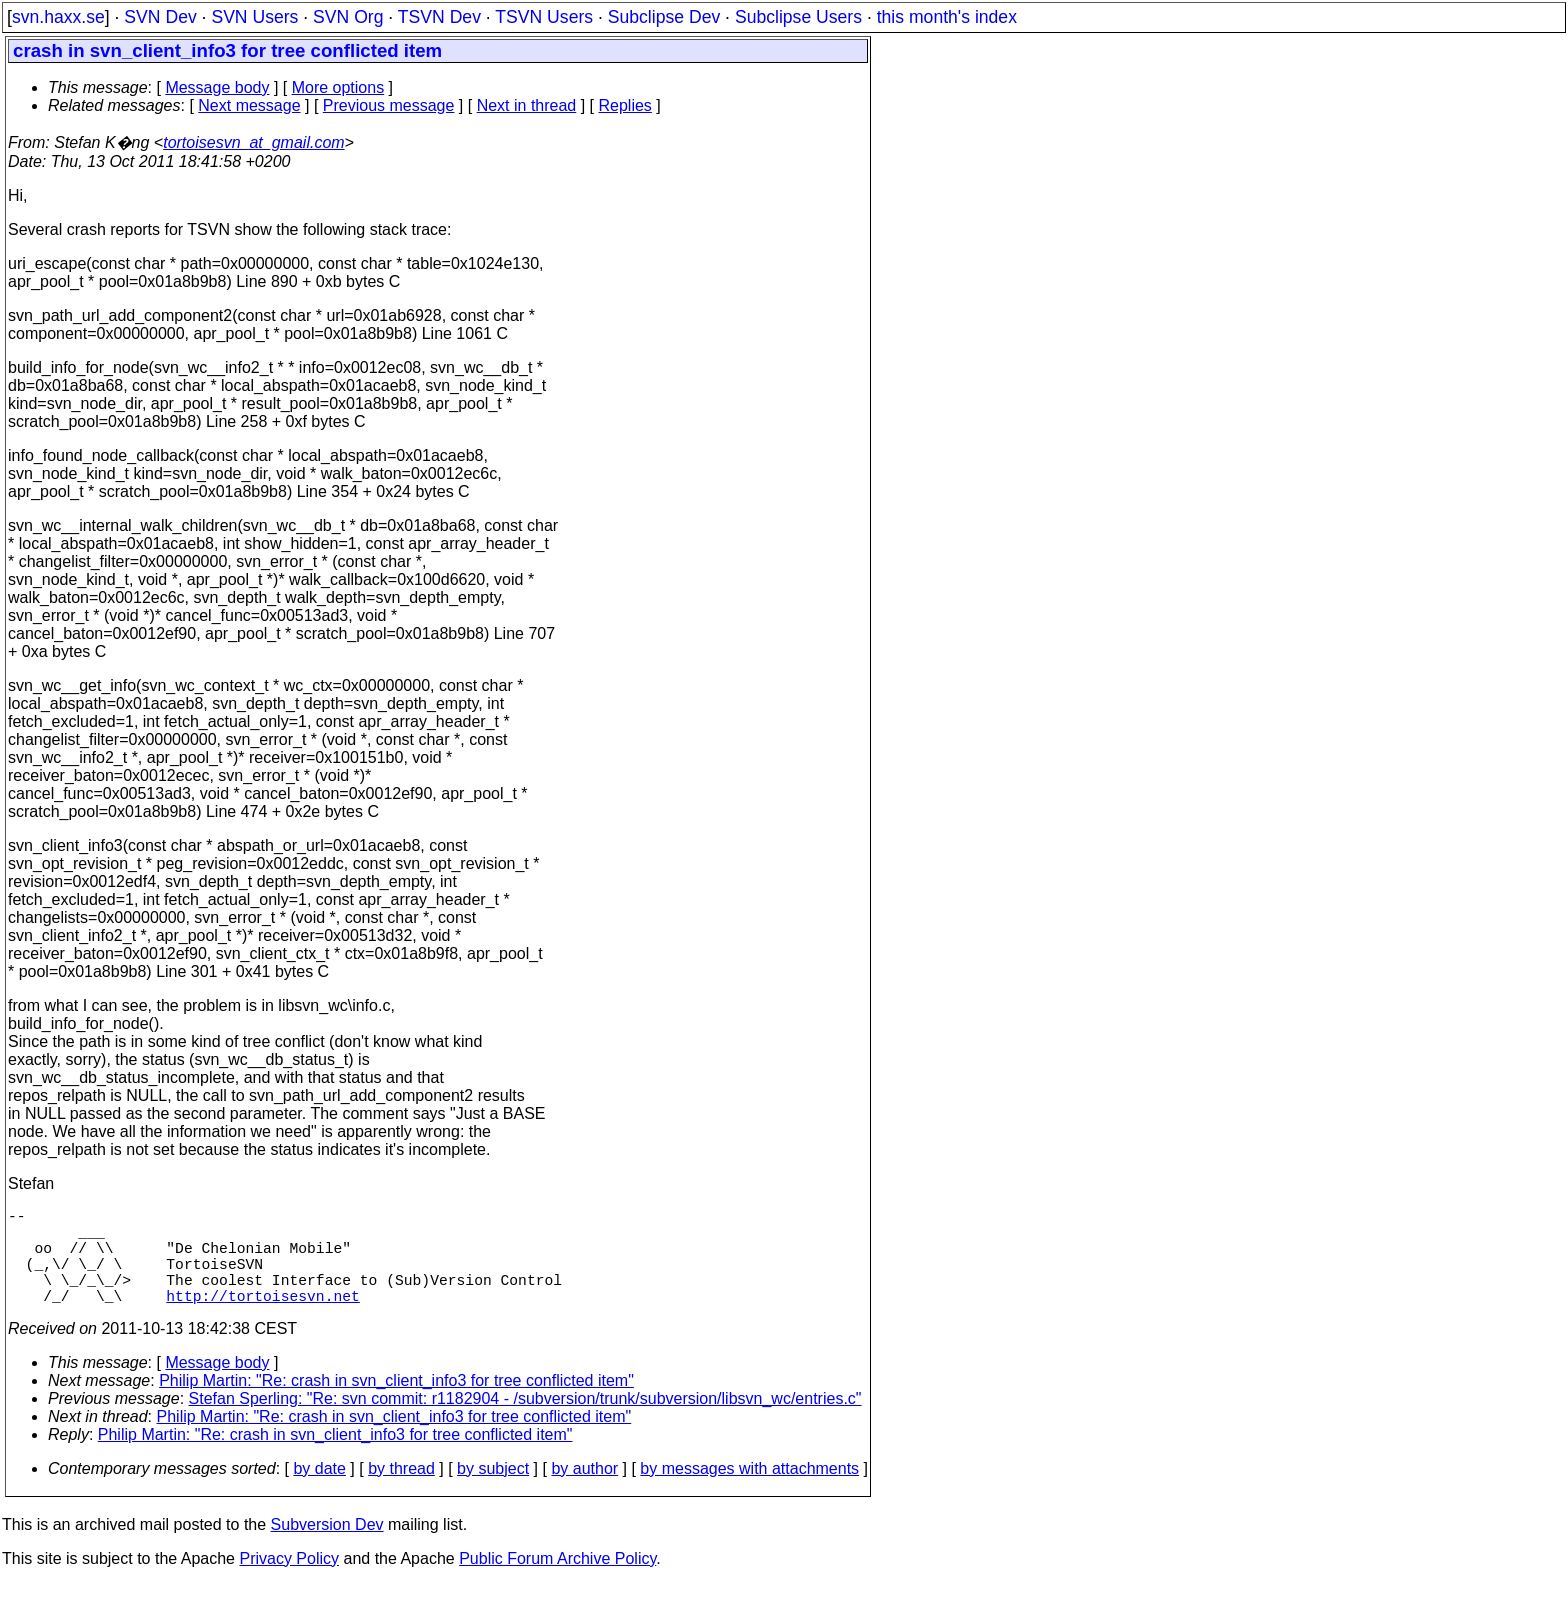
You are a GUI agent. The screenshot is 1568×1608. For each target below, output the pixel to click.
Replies (625, 105)
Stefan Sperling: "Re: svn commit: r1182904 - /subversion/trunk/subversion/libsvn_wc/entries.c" (525, 1422)
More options (338, 87)
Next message (249, 105)
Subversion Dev (327, 1548)
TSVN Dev (439, 17)
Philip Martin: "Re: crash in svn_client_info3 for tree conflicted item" (396, 1404)
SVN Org (348, 17)
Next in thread (527, 105)
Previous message (389, 105)
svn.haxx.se (58, 17)
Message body (217, 87)
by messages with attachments (749, 1492)
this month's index (947, 17)
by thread (401, 1492)
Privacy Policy (289, 1582)
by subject (493, 1492)
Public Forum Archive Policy (557, 1582)
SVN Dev (160, 17)
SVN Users (254, 17)
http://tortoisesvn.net (262, 1319)
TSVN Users (544, 17)
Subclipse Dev (664, 17)
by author (584, 1492)
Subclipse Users (798, 17)
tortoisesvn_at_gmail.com (253, 142)
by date (319, 1492)
